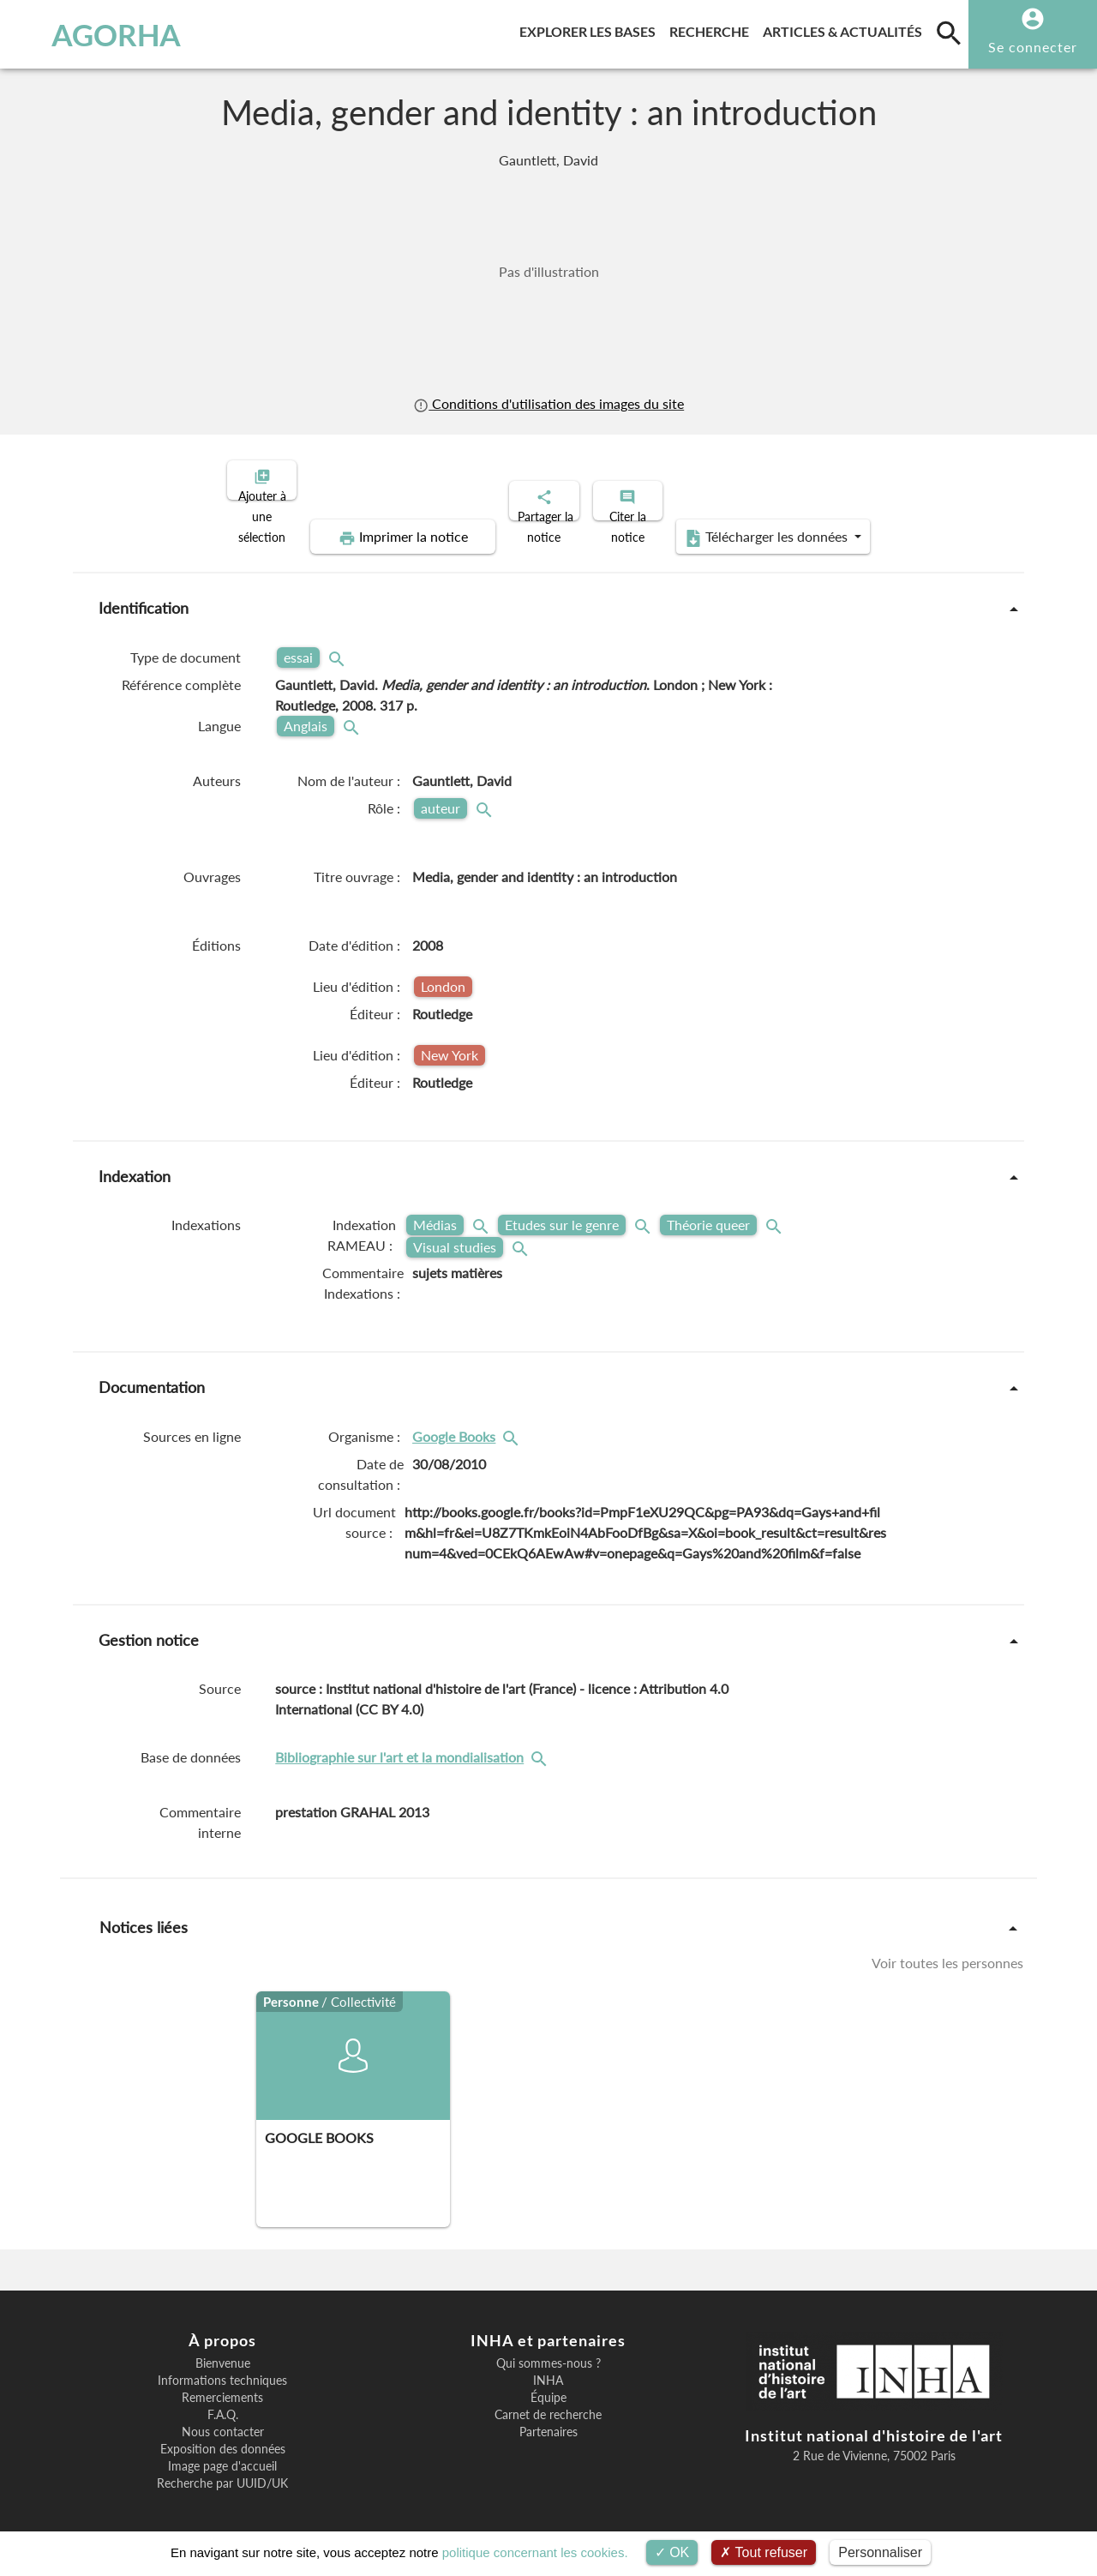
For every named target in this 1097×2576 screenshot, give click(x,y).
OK (672, 2552)
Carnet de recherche (548, 2400)
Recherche (712, 28)
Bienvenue (222, 2349)
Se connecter (1032, 47)
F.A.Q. (222, 2400)
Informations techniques (222, 2366)
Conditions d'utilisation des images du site (548, 403)
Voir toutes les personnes (947, 1948)
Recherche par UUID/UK (222, 2469)
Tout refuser (763, 2552)
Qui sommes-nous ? (548, 2349)
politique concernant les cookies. (535, 2552)
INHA (548, 2366)
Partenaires (548, 2417)
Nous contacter (223, 2417)
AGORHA (97, 34)
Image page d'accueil (222, 2451)
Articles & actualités (846, 28)
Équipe (548, 2383)
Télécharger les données (742, 522)
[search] (948, 32)
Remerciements (222, 2383)
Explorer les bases (590, 28)
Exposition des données (222, 2434)
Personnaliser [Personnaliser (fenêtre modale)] (880, 2552)
